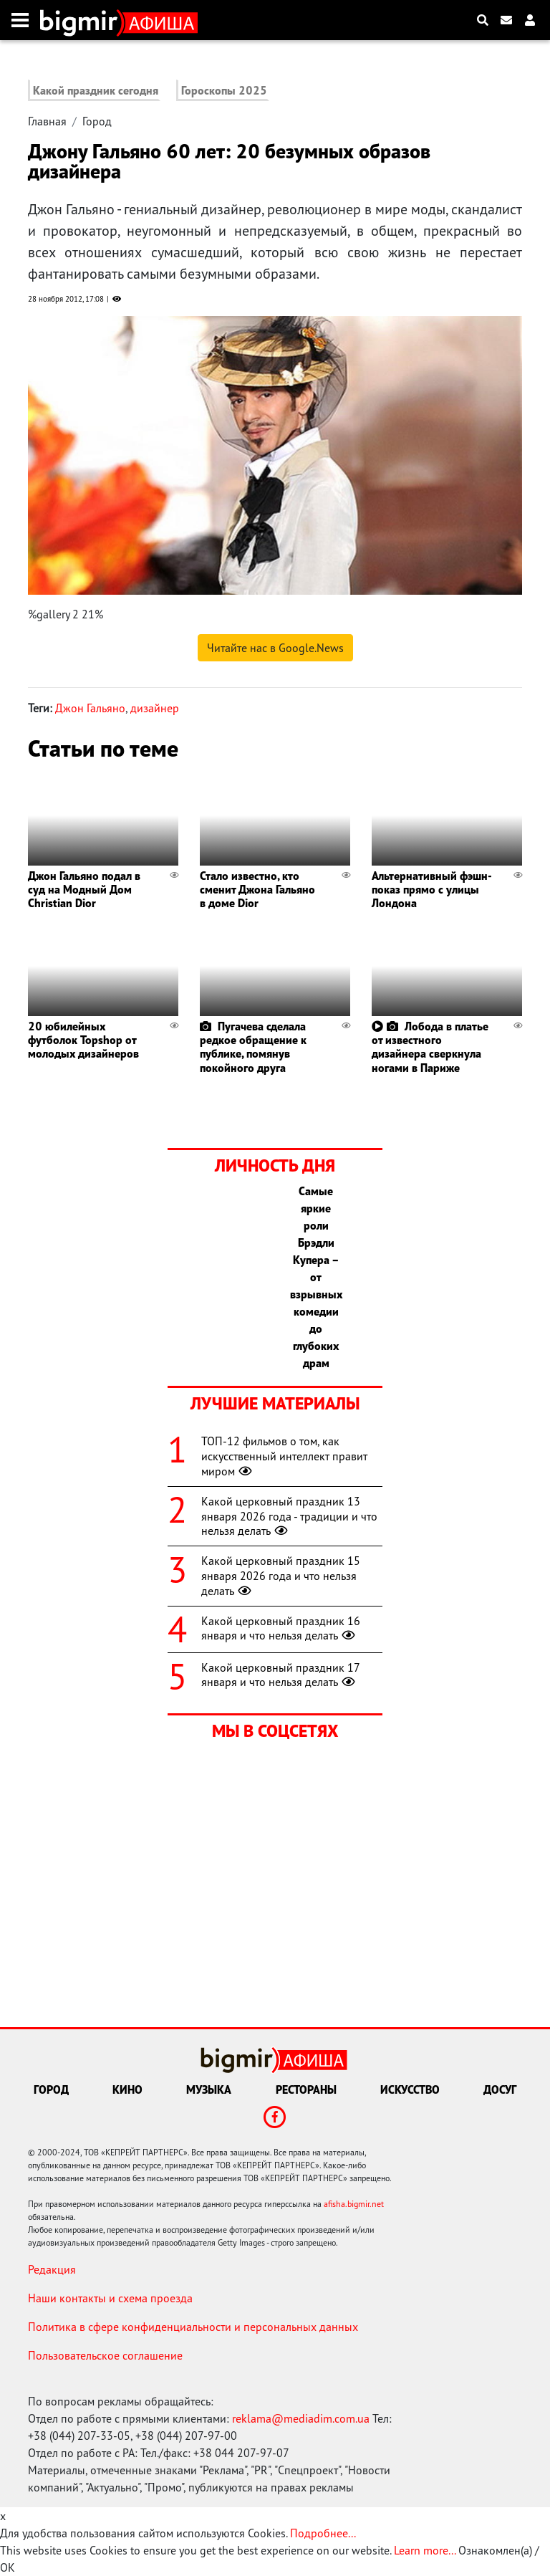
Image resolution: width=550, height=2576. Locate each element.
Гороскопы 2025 (224, 90)
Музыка (208, 2089)
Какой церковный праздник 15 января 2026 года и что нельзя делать (280, 1575)
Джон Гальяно (90, 708)
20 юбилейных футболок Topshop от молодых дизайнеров (83, 1039)
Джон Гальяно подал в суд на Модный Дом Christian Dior (84, 889)
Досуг (499, 2089)
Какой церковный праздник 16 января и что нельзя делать (280, 1628)
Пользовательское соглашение (105, 2355)
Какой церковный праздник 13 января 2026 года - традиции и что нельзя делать (289, 1516)
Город (97, 121)
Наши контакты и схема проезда (110, 2298)
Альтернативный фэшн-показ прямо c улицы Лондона (432, 889)
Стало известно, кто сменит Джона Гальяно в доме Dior (257, 889)
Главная (47, 121)
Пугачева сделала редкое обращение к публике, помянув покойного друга (253, 1047)
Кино (127, 2089)
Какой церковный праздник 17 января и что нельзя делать (280, 1675)
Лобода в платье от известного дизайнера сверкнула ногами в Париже (430, 1047)
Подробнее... (323, 2533)
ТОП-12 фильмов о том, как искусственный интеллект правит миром (284, 1456)
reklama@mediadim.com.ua (301, 2418)
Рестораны (306, 2089)
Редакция (52, 2269)
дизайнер (154, 708)
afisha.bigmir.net (354, 2203)
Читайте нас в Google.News (275, 648)
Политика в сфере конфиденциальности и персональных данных (193, 2326)
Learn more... (424, 2550)
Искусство (410, 2089)
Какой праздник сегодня (95, 90)
